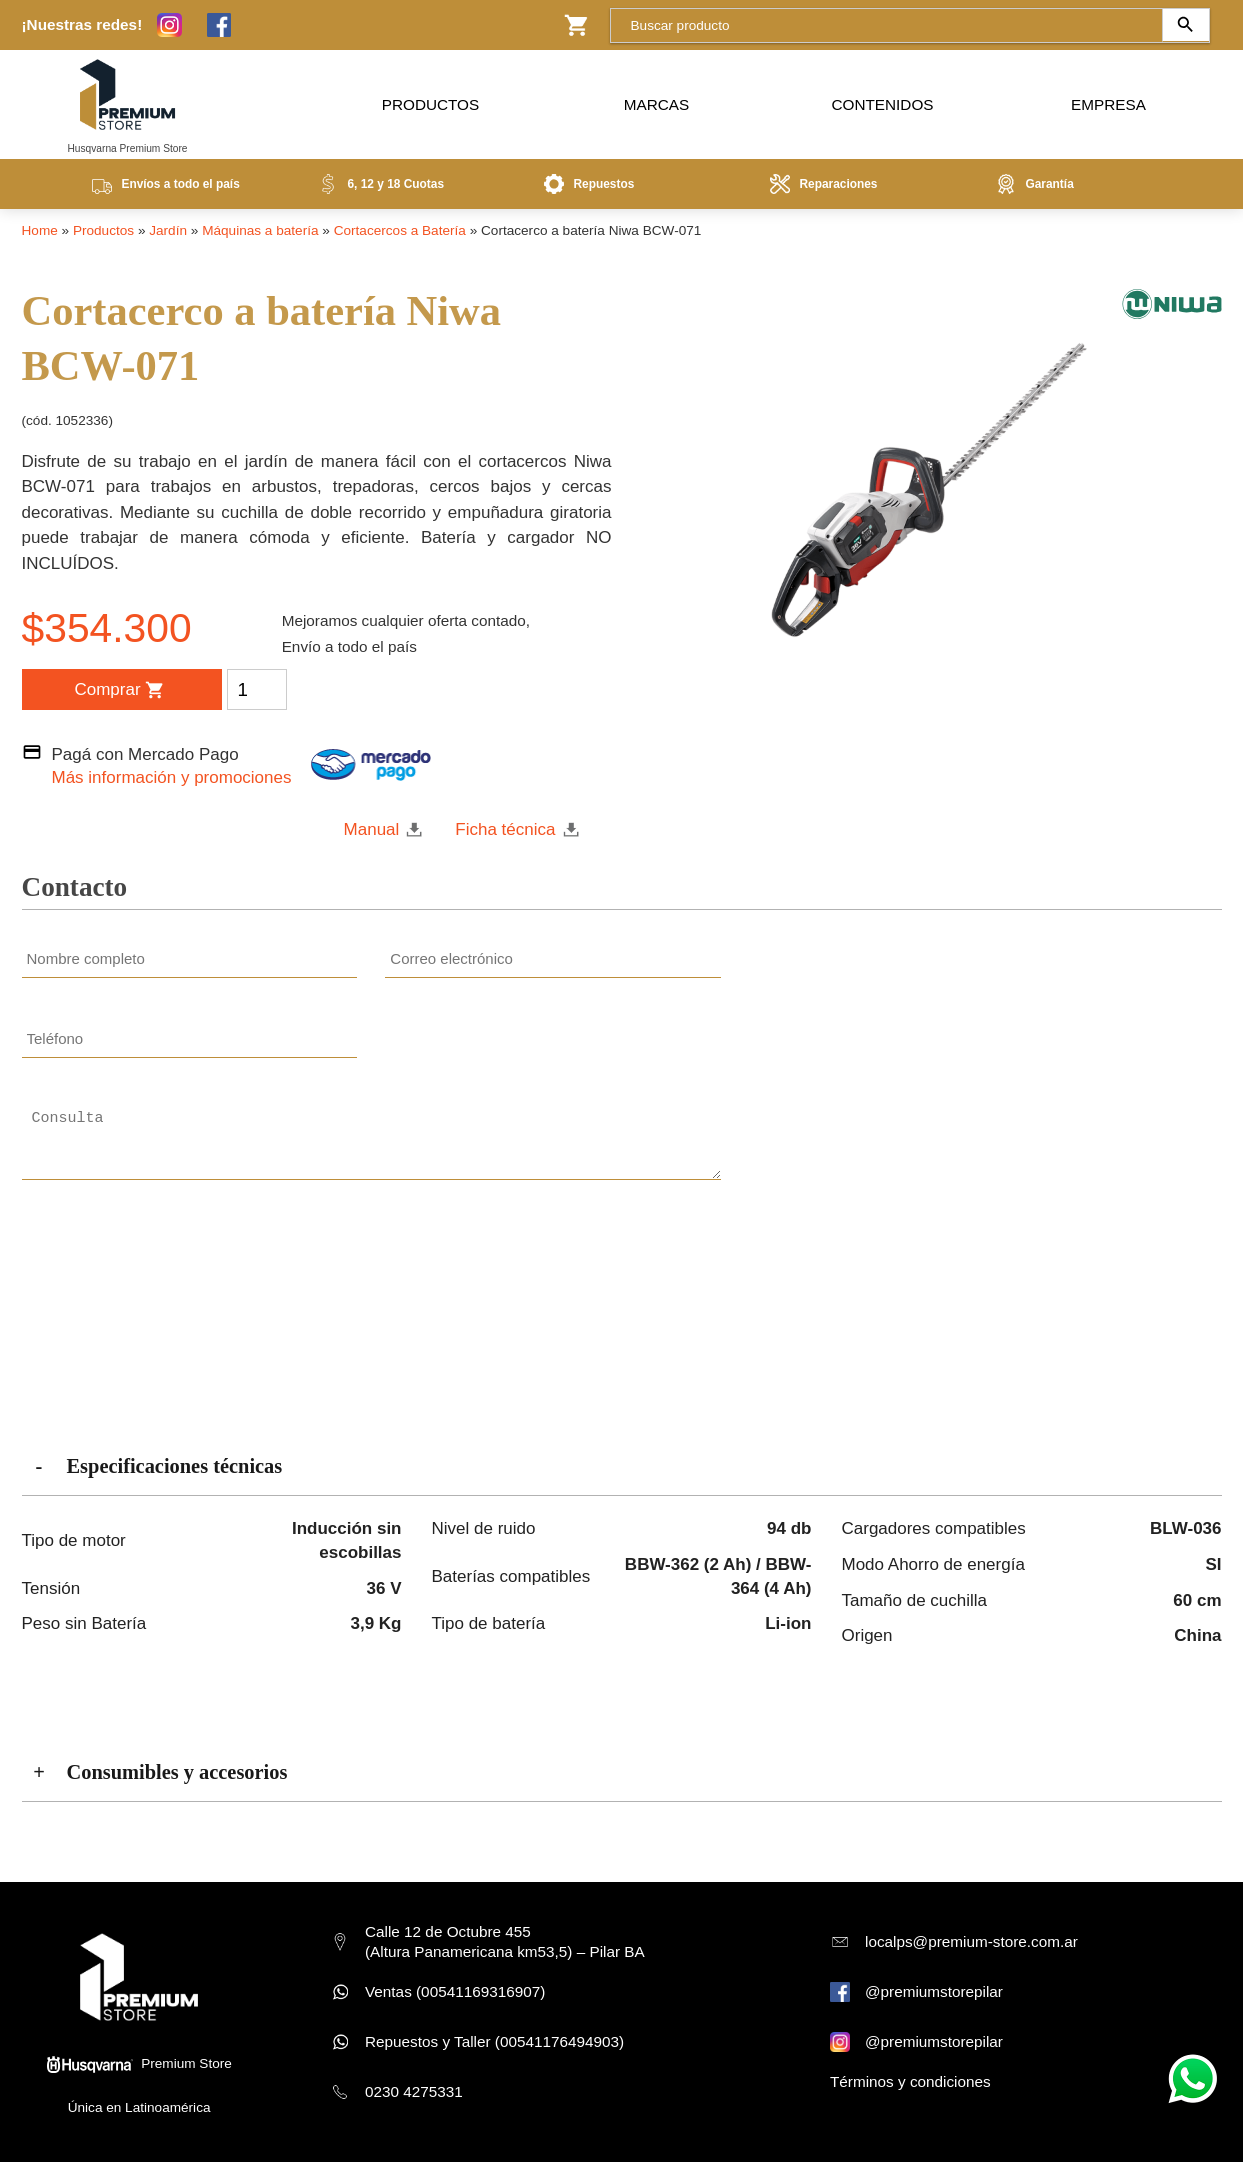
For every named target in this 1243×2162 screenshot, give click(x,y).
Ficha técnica (505, 829)
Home (40, 230)
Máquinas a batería (260, 230)
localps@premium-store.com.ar (971, 1941)
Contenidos (883, 99)
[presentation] (553, 1259)
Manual (372, 829)
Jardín (168, 230)
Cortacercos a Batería (400, 230)
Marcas (656, 99)
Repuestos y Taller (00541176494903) (494, 2041)
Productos (430, 99)
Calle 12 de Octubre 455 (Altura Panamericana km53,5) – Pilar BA (505, 1941)
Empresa (1108, 99)
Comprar (119, 690)
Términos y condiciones (910, 2081)
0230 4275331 (414, 2091)
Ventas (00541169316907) (455, 1991)
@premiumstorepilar (934, 1991)
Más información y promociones (172, 777)
